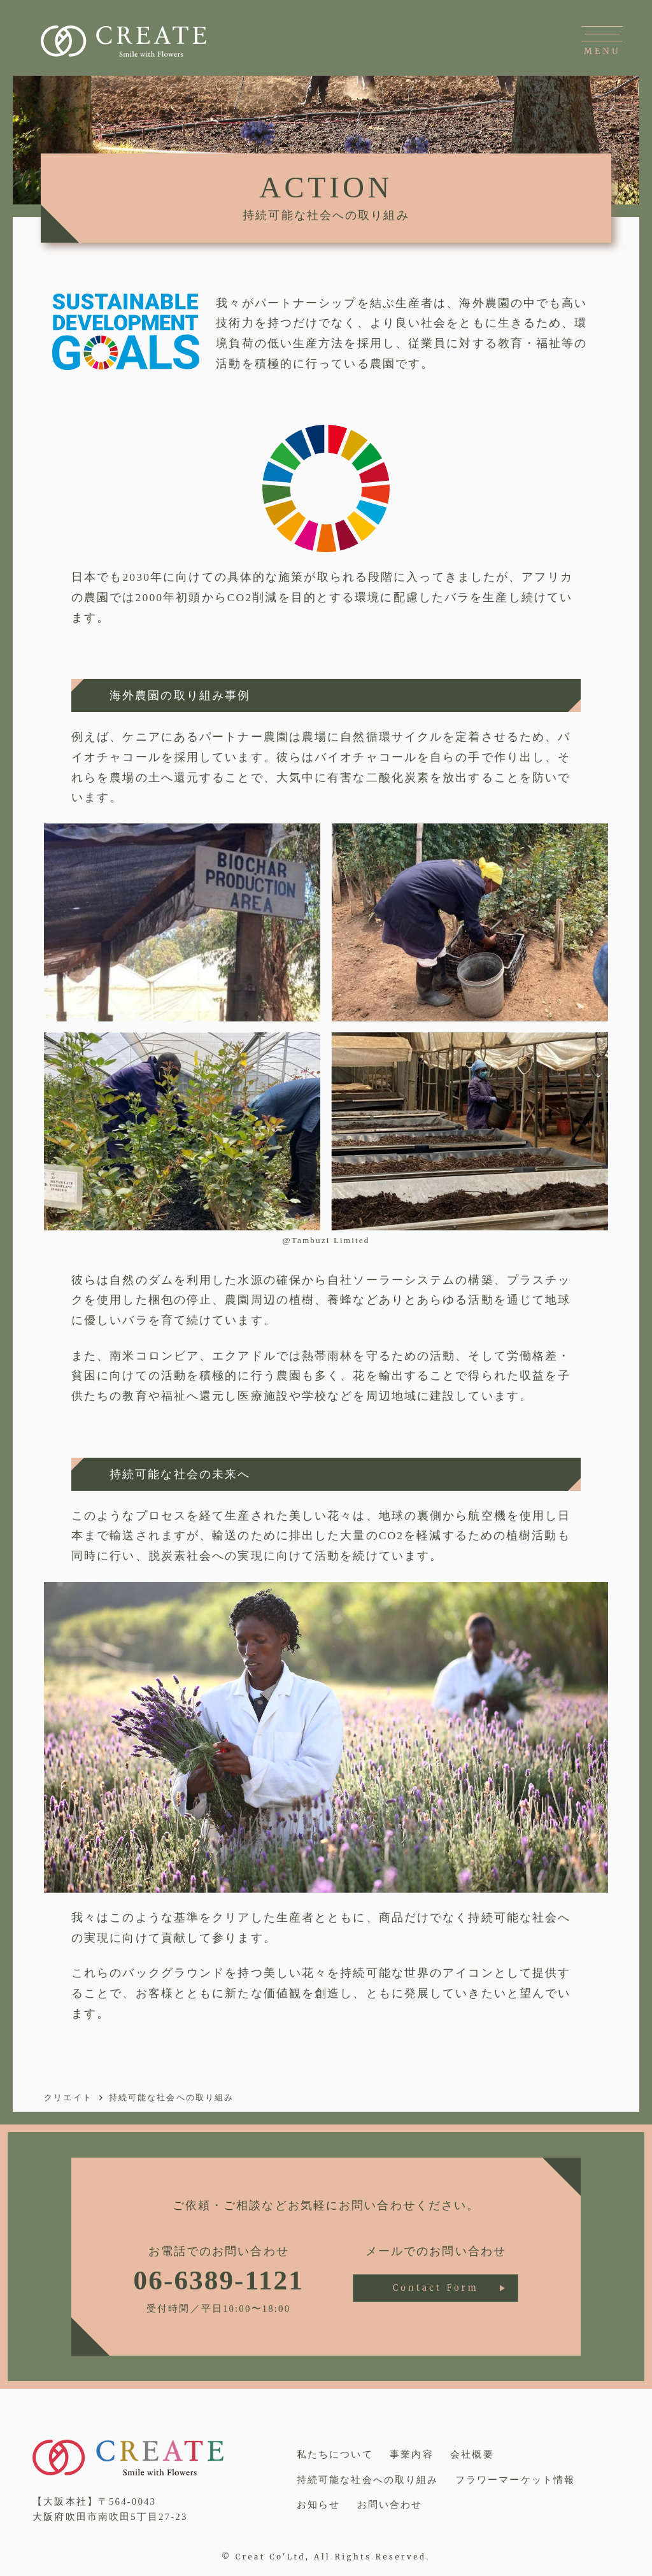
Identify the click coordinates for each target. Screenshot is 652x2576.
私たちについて (335, 2454)
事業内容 (411, 2454)
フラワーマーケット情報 (515, 2480)
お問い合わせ (390, 2505)
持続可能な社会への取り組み (367, 2480)
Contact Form (435, 2287)
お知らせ (318, 2505)
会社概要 (471, 2454)
